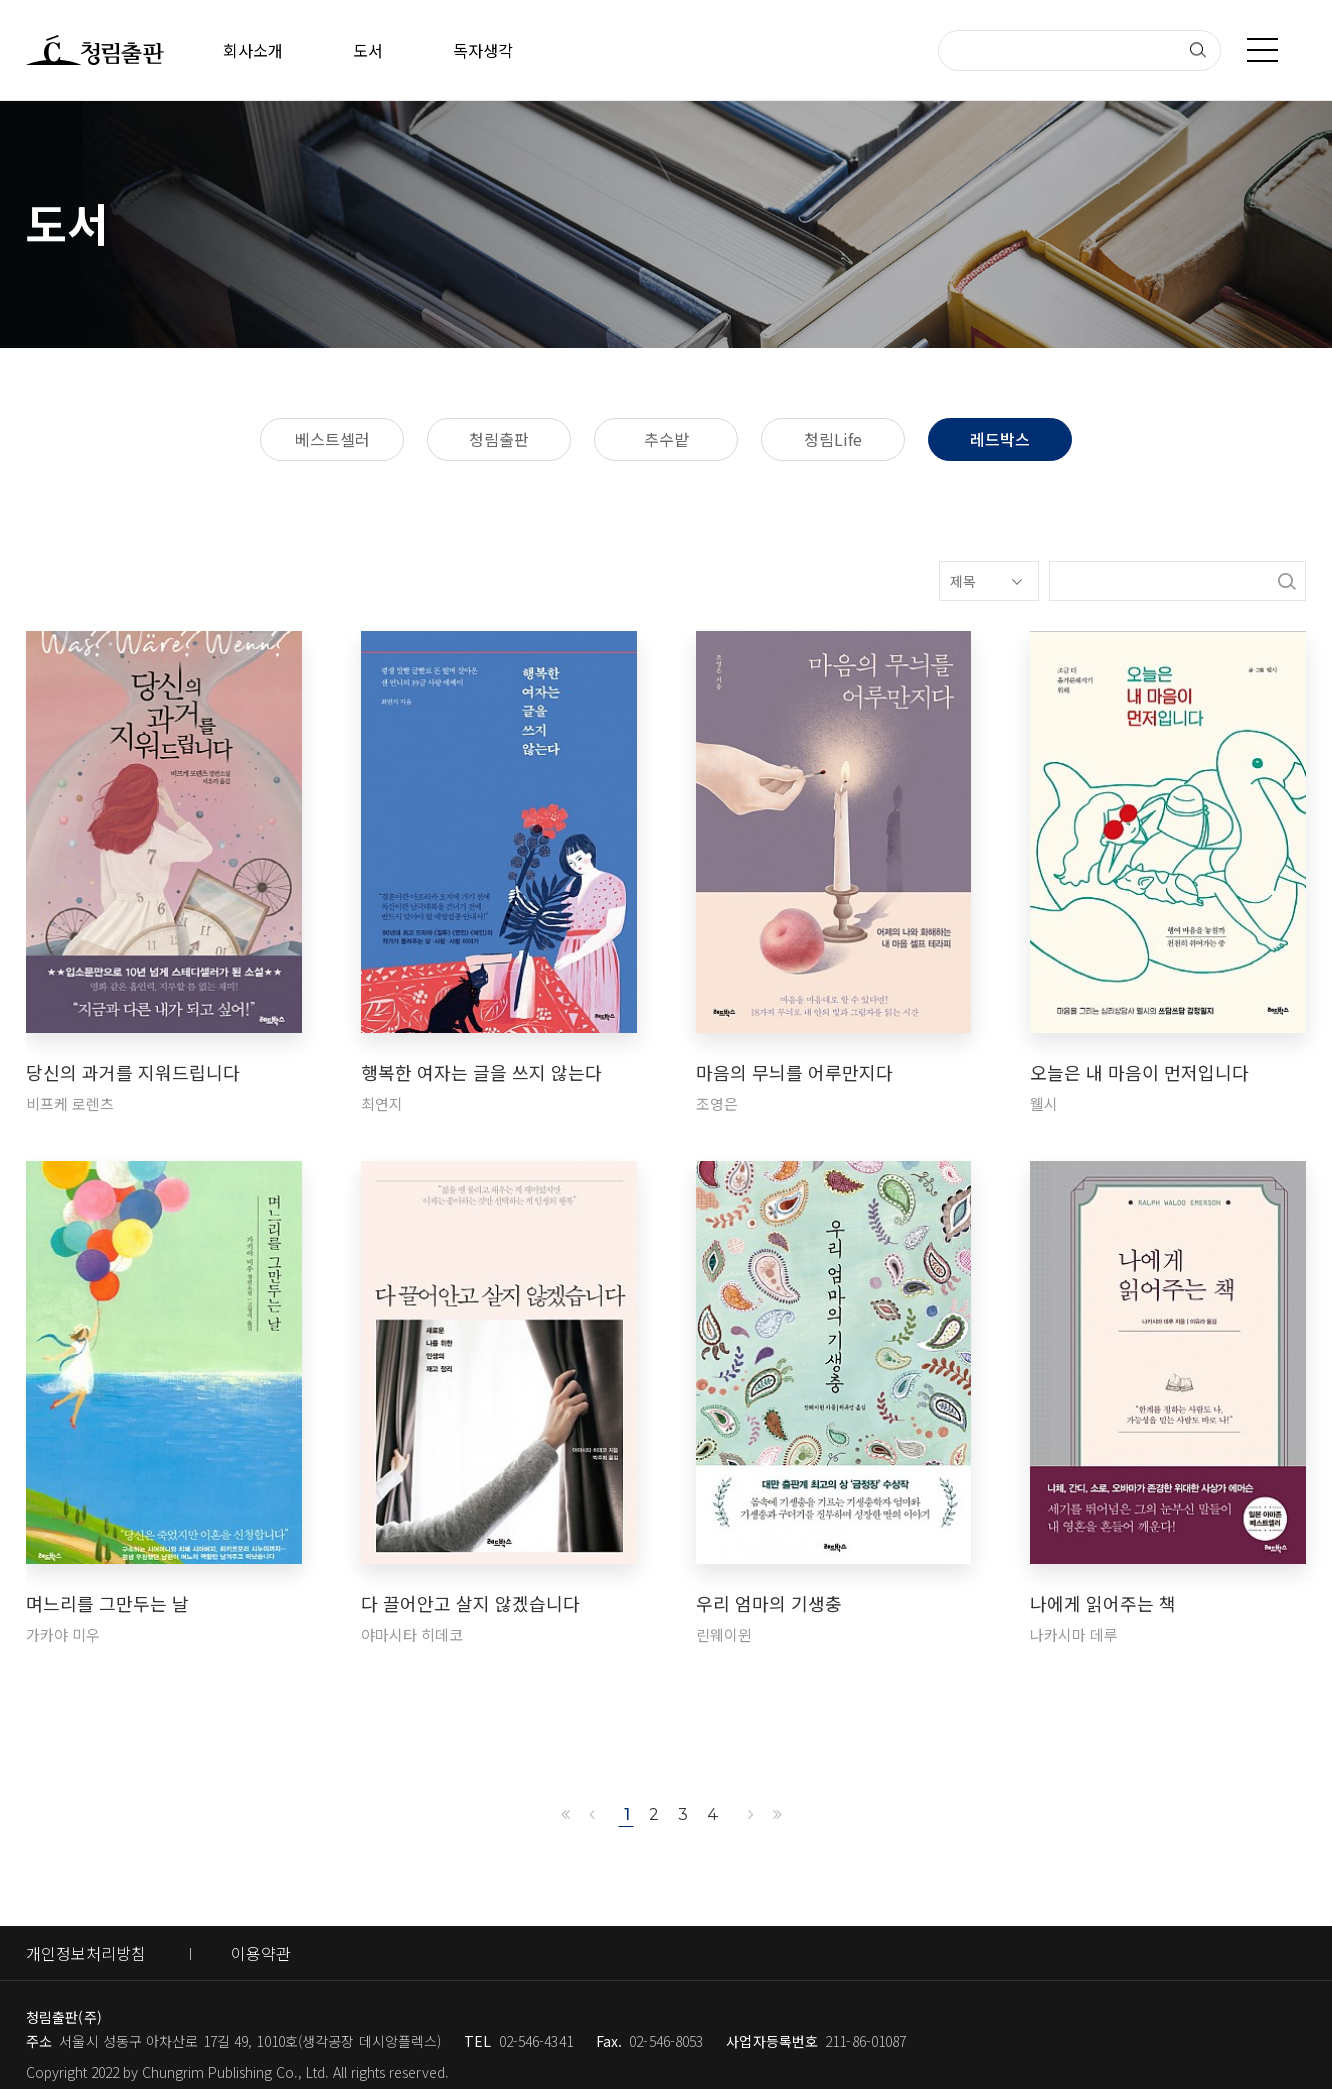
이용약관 (261, 1953)
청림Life (833, 439)
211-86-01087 (865, 2041)
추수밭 (666, 439)
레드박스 (1000, 439)
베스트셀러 (332, 439)
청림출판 (499, 439)
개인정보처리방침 (86, 1953)
